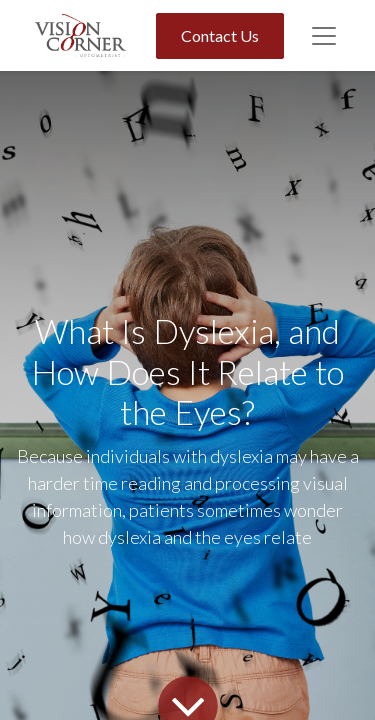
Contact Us (220, 35)
